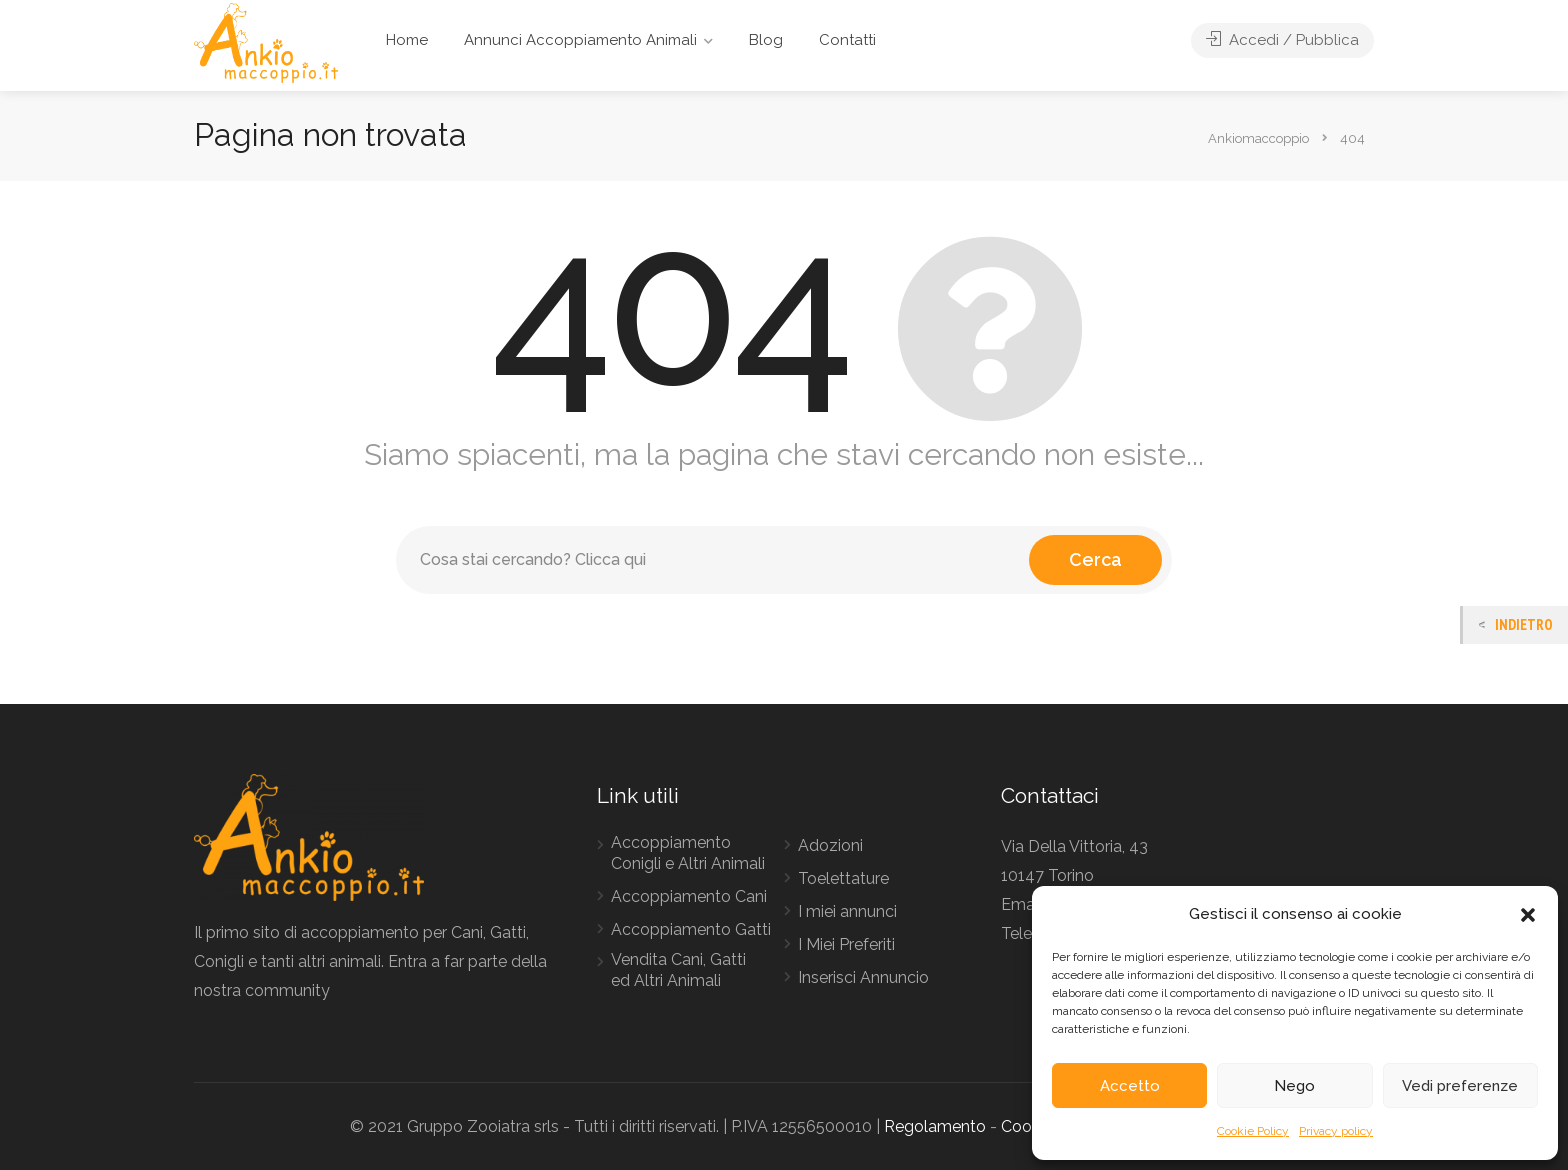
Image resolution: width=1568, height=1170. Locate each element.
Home (407, 40)
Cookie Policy (1253, 1131)
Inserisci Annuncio (863, 977)
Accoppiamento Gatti (691, 929)
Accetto (1130, 1086)
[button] (1528, 915)
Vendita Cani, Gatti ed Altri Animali (678, 970)
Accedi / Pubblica (1282, 40)
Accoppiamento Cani (689, 896)
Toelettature (843, 878)
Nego (1294, 1086)
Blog (766, 40)
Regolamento (935, 1126)
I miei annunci (847, 911)
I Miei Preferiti (846, 944)
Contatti (847, 40)
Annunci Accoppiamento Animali (580, 40)
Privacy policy (1336, 1131)
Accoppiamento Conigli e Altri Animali (688, 853)
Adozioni (830, 845)
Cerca (1095, 559)
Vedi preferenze (1460, 1086)
